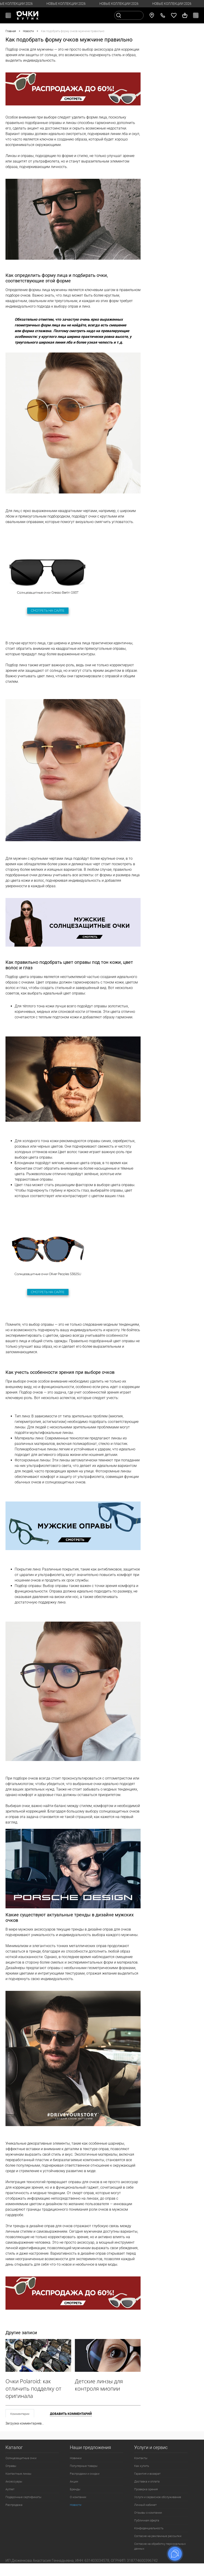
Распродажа (13, 2505)
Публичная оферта (146, 2520)
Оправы (10, 2466)
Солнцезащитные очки (20, 2458)
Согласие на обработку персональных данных (160, 2546)
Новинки (76, 2458)
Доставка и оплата (147, 2481)
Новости (75, 2505)
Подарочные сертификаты (23, 2497)
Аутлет (9, 2489)
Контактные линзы (18, 2473)
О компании (78, 2497)
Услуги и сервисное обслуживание (157, 2497)
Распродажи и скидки (84, 2473)
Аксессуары (13, 2481)
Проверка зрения (146, 2489)
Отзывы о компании (148, 2512)
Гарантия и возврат (147, 2473)
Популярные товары (84, 2466)
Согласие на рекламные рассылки (157, 2536)
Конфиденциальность (148, 2528)
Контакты (140, 2458)
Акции (74, 2481)
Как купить (141, 2466)
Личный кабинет (145, 2505)
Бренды (75, 2489)
